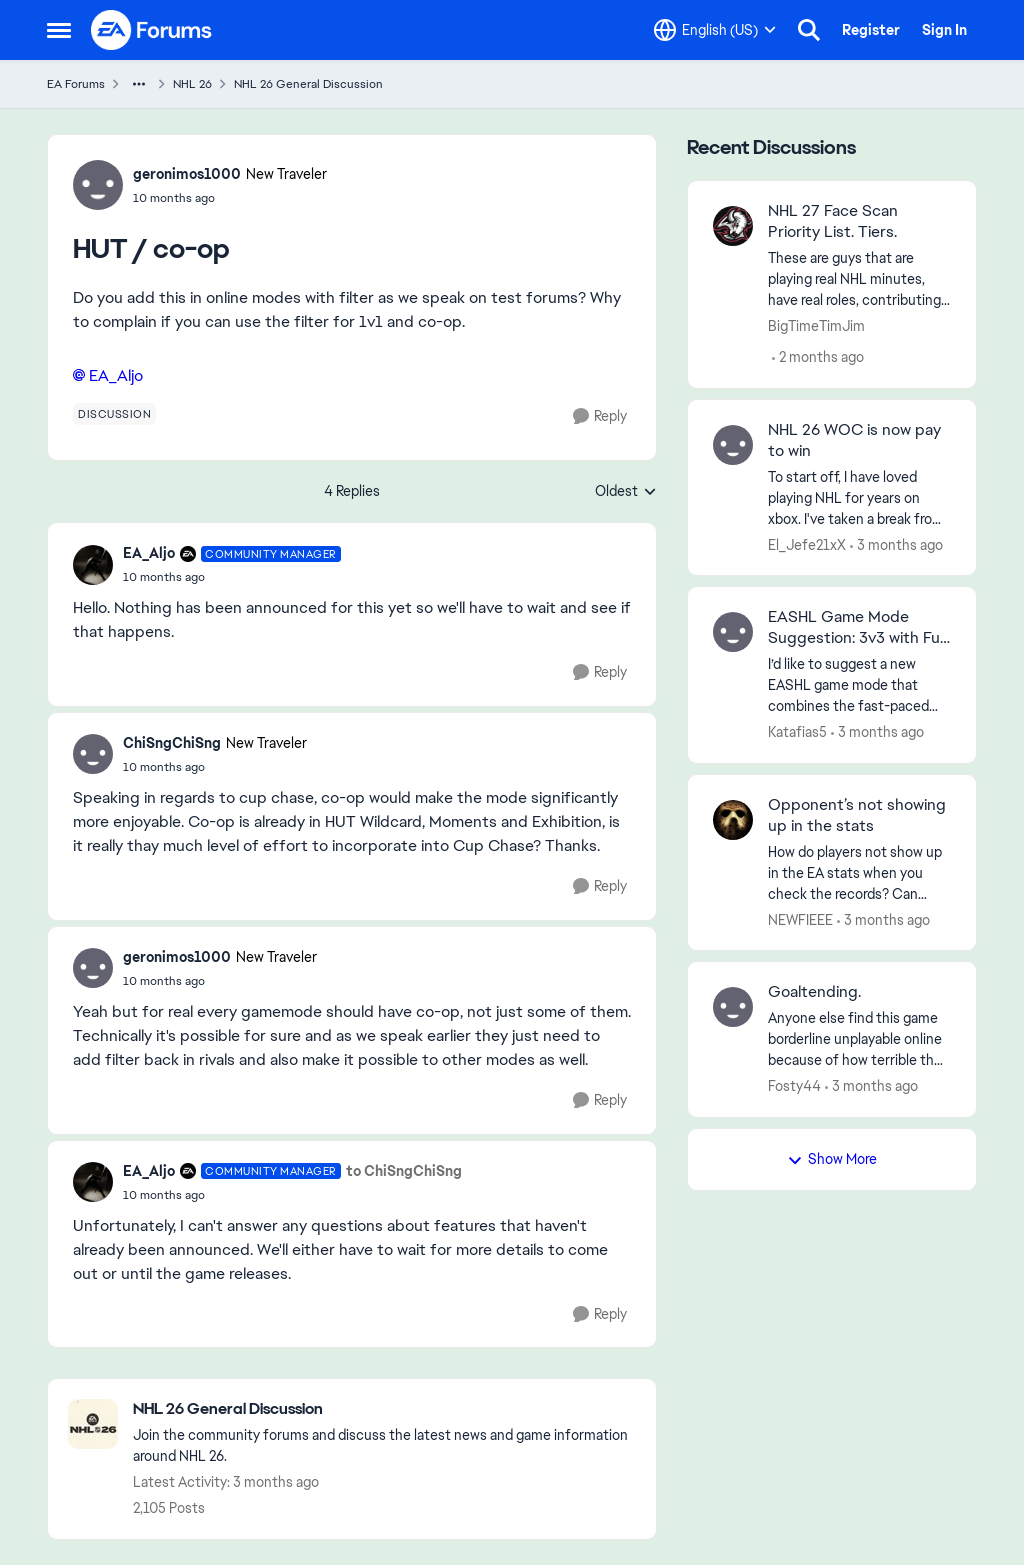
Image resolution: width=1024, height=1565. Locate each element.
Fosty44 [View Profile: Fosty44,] (794, 1086)
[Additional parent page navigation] (139, 84)
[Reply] (600, 416)
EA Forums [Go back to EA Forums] (76, 84)
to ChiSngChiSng (404, 1171)
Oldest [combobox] (626, 492)
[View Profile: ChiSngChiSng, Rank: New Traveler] (93, 754)
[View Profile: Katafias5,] (733, 632)
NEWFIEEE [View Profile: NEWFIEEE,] (800, 919)
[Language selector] (715, 30)
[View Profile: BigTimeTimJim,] (733, 226)
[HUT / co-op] (232, 577)
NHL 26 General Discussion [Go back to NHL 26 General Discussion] (308, 84)
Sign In (944, 30)
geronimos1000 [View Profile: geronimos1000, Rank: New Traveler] (187, 174)
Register (871, 30)
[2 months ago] (818, 357)
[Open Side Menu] (59, 30)
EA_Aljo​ (116, 375)
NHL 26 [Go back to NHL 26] (192, 84)
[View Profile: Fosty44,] (733, 1007)
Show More (832, 1159)
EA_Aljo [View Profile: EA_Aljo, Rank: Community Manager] (149, 553)
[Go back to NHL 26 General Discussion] (384, 1409)
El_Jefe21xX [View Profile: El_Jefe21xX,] (807, 544)
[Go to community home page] (152, 30)
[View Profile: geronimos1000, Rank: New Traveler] (98, 185)
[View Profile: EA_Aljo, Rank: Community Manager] (93, 565)
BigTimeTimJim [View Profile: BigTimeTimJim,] (816, 326)
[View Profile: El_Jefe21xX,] (733, 445)
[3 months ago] (896, 544)
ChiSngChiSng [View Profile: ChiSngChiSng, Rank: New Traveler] (172, 743)
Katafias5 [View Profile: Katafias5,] (797, 732)
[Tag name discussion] (114, 414)
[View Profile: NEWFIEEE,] (733, 820)
